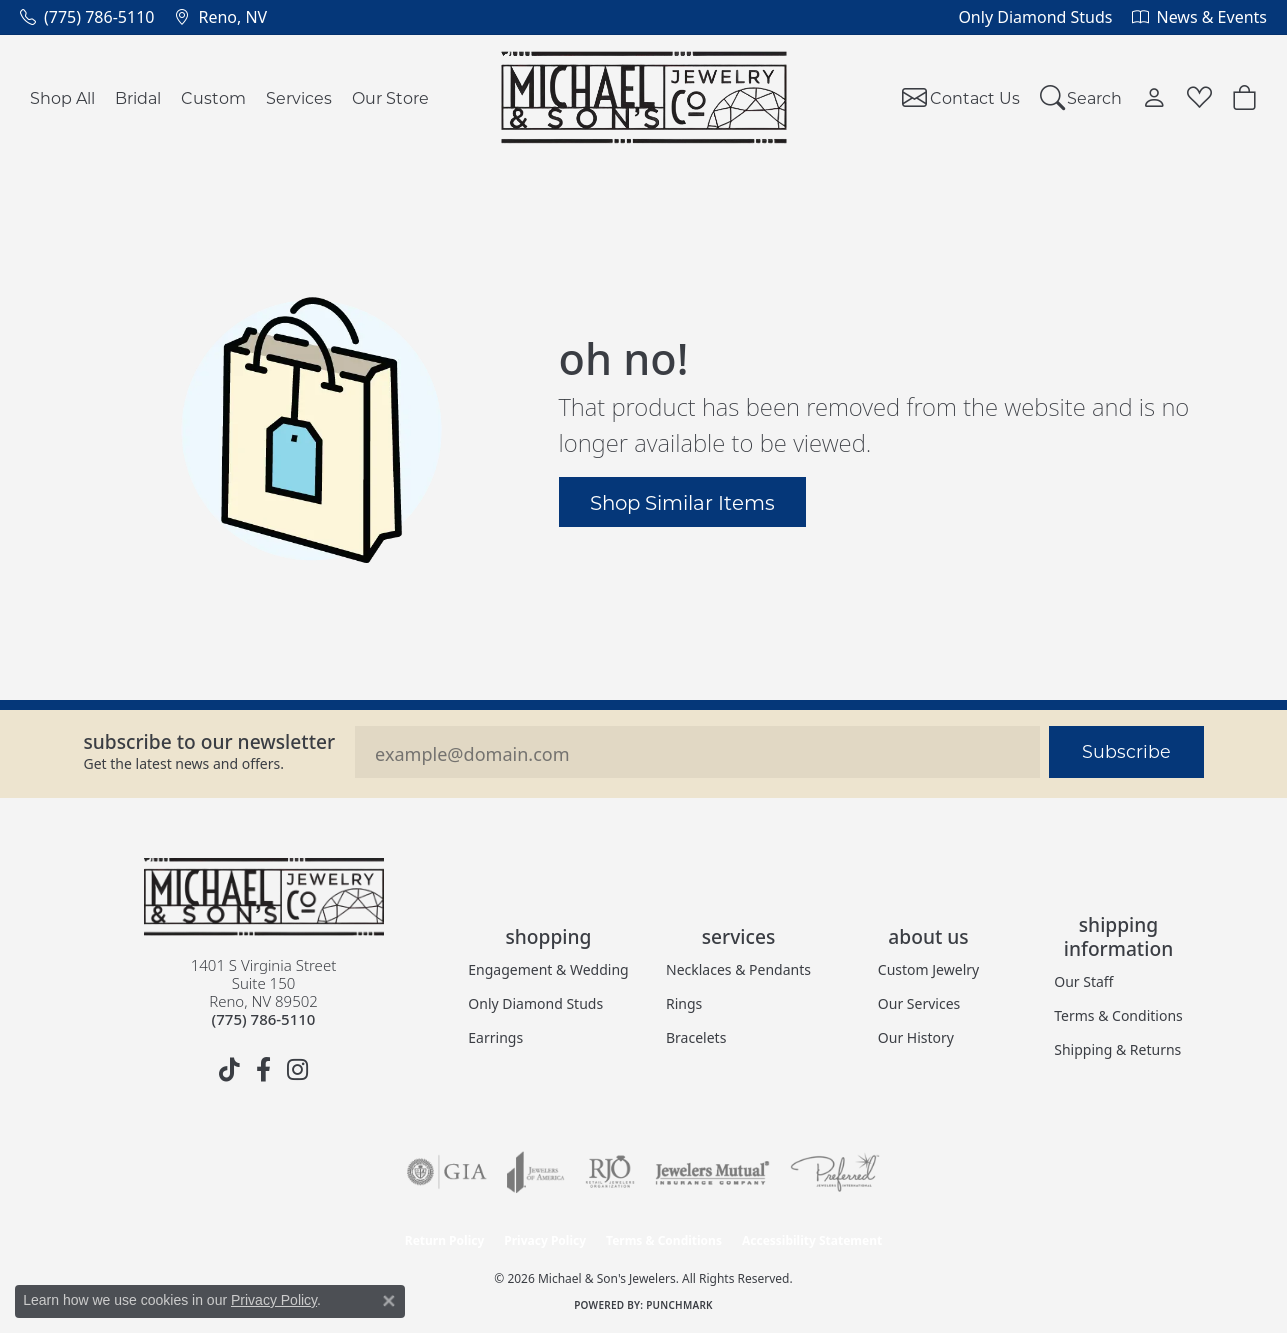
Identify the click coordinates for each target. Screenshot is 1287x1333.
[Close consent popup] (389, 1301)
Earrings (495, 1037)
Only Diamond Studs (535, 1003)
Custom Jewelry (928, 969)
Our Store (390, 97)
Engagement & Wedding (548, 969)
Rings (684, 1003)
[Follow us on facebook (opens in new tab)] (264, 1070)
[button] (1081, 97)
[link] (87, 17)
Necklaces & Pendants (738, 969)
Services (299, 97)
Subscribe (1126, 751)
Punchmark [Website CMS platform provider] (679, 1305)
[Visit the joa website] (536, 1172)
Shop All (62, 97)
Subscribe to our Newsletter (210, 741)
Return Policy (445, 1240)
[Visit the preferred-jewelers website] (835, 1172)
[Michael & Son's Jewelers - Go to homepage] (264, 897)
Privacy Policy (545, 1240)
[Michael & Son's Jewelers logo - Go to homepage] (643, 97)
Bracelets (696, 1037)
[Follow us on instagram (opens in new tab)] (298, 1070)
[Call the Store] (264, 1019)
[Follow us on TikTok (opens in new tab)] (230, 1070)
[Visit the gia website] (447, 1172)
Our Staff (1083, 981)
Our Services (919, 1003)
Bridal (138, 97)
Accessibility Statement (812, 1240)
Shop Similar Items (682, 502)
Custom (213, 97)
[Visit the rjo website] (610, 1172)
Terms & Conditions (1118, 1015)
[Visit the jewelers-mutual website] (712, 1172)
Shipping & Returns (1117, 1049)
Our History (916, 1037)
